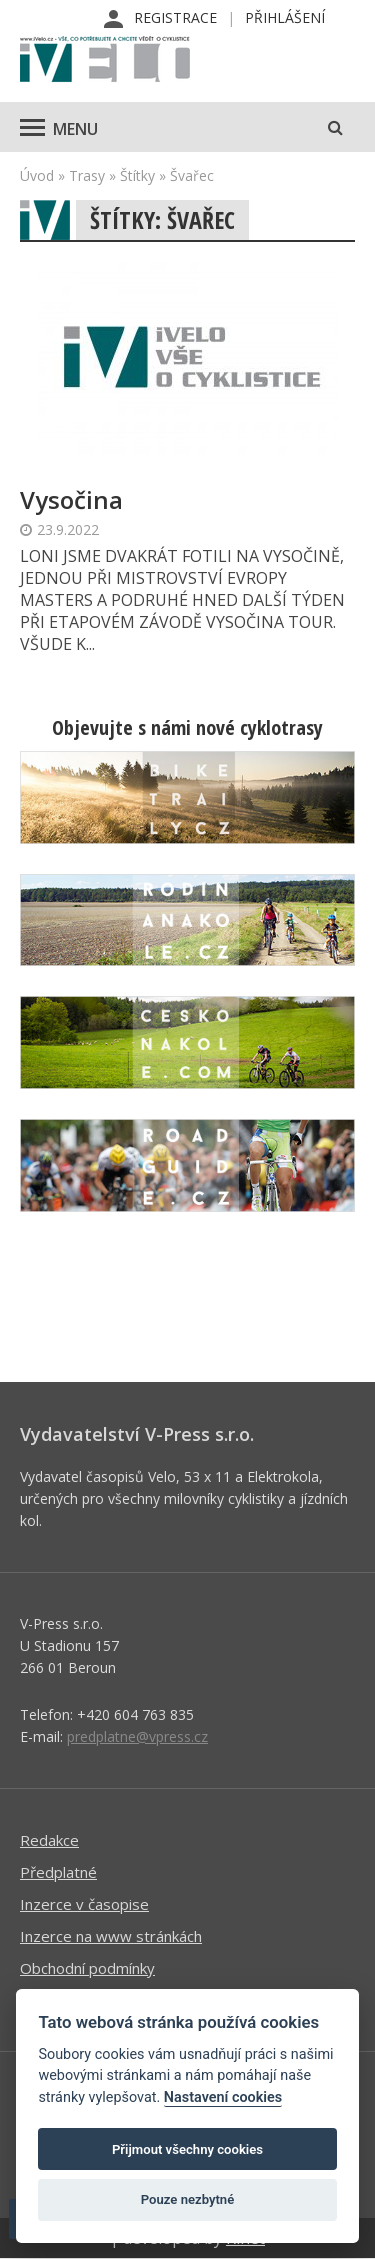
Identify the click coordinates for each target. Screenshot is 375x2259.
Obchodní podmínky (87, 1968)
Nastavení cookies (223, 2097)
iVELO (105, 61)
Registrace (175, 17)
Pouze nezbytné (188, 2199)
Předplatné (58, 1872)
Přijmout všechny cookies (187, 2149)
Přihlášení (285, 17)
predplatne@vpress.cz (137, 1736)
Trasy (87, 175)
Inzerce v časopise (84, 1904)
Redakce (49, 1840)
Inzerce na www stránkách (111, 1936)
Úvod (37, 175)
